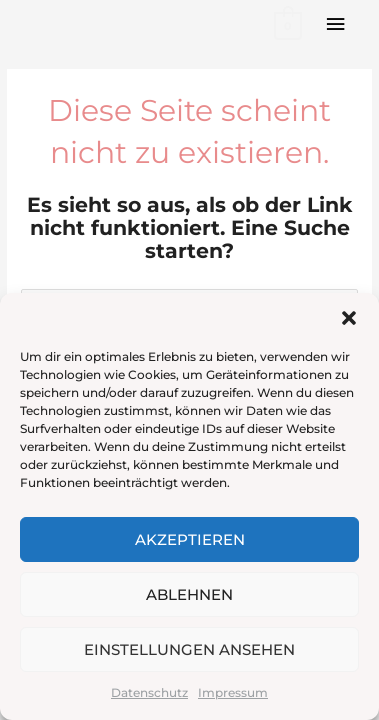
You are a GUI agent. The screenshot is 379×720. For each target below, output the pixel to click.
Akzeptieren (190, 539)
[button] (349, 318)
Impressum (233, 692)
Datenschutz (149, 692)
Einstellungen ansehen (189, 649)
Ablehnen (189, 594)
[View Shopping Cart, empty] (286, 24)
